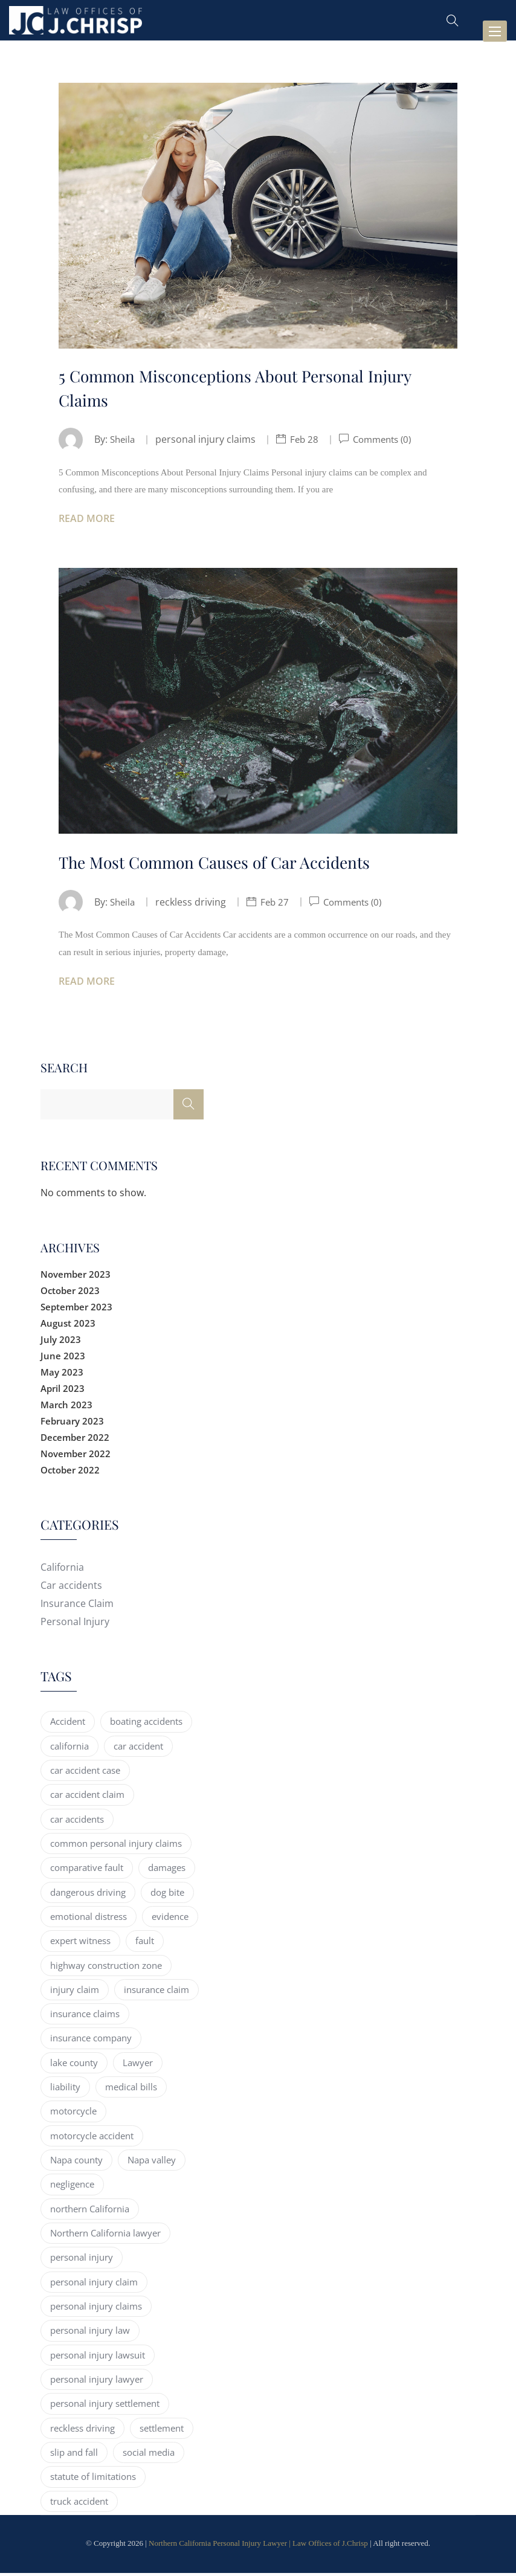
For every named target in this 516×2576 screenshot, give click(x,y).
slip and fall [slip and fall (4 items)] (74, 2455)
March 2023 (66, 1407)
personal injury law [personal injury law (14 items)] (90, 2333)
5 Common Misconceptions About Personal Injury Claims (243, 389)
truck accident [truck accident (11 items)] (79, 2503)
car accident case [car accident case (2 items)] (85, 1772)
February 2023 (72, 1423)
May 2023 (61, 1374)
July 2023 (60, 1342)
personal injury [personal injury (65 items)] (81, 2260)
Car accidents (71, 1587)
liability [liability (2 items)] (65, 2089)
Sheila (123, 441)
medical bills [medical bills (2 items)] (131, 2089)
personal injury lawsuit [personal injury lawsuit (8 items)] (97, 2357)
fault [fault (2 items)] (144, 1943)
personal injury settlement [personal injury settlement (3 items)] (105, 2406)
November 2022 (75, 1456)
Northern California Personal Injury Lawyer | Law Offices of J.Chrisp (258, 2545)
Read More (87, 521)
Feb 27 (277, 904)
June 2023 (62, 1358)
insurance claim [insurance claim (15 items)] (156, 1992)
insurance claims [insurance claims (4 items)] (85, 2016)
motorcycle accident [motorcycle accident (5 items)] (92, 2138)
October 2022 (70, 1472)
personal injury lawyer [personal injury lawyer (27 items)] (96, 2381)
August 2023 (67, 1325)
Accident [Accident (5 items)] (67, 1724)
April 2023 (62, 1391)
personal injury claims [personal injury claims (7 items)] (96, 2308)
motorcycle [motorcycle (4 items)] (73, 2114)
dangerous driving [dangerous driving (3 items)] (88, 1895)
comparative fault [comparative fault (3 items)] (86, 1870)
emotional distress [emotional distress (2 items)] (88, 1919)
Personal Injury (74, 1624)
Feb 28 (307, 441)
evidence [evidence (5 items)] (170, 1919)
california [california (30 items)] (69, 1748)
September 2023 (76, 1309)
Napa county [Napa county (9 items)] (76, 2162)
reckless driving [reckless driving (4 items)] (82, 2430)
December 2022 (74, 1440)
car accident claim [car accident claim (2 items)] (87, 1797)
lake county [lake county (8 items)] (74, 2065)
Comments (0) (387, 441)
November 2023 (75, 1276)
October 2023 (70, 1293)
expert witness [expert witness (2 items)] (80, 1943)
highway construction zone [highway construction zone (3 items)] (106, 1968)
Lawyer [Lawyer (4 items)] (138, 2065)
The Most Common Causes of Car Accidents (222, 864)
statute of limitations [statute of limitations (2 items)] (93, 2479)
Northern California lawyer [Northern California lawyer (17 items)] (105, 2235)
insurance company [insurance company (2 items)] (91, 2041)
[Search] (188, 1107)
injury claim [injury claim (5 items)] (74, 1992)
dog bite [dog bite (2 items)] (167, 1895)
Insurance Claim (77, 1605)
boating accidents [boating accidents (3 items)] (146, 1724)
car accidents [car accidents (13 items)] (77, 1821)
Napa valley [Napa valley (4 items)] (151, 2162)
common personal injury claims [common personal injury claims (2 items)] (116, 1846)
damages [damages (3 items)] (166, 1870)
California (62, 1569)
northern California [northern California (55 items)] (89, 2211)
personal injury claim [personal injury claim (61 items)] (94, 2284)
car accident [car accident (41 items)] (138, 1748)
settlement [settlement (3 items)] (162, 2430)
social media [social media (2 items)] (149, 2455)
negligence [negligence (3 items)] (72, 2187)
